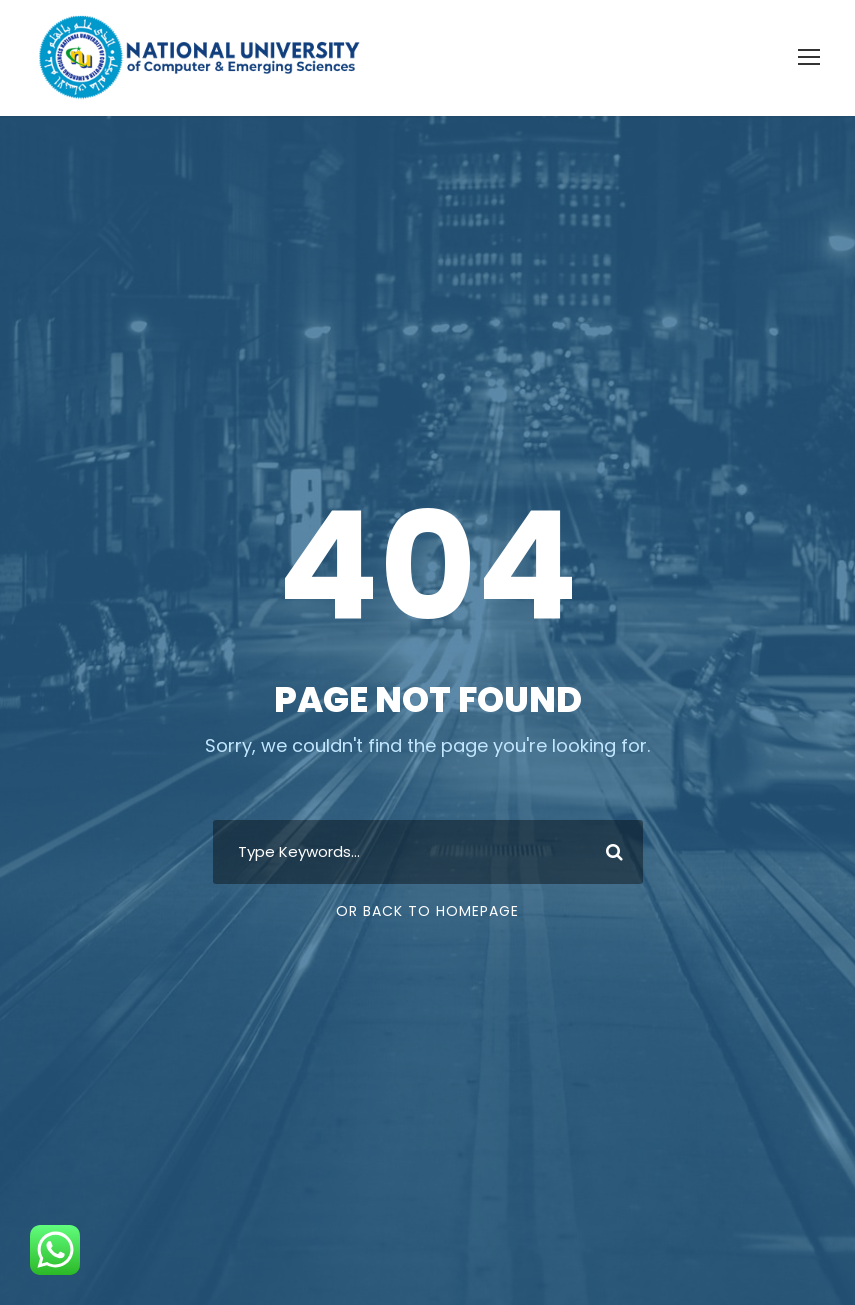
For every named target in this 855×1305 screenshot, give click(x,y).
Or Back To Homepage (427, 911)
